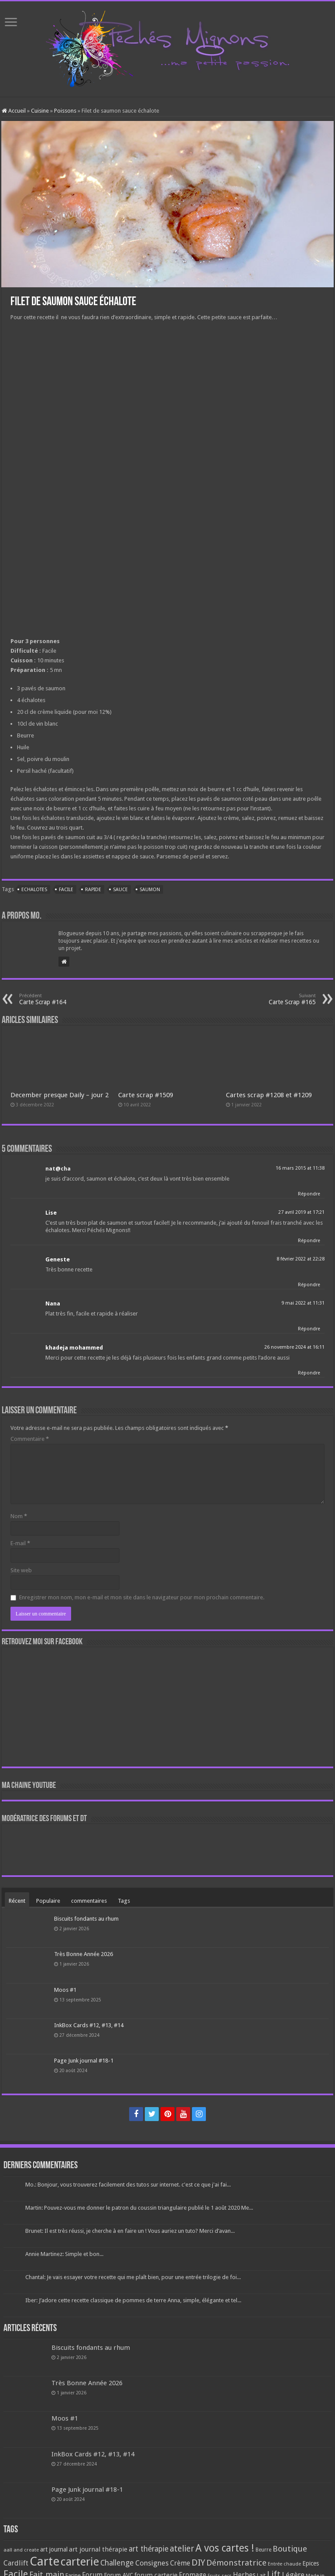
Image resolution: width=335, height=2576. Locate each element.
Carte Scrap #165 (271, 999)
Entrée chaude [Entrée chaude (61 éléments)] (284, 2564)
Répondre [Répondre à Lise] (309, 1240)
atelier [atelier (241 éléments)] (182, 2549)
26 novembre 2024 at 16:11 (294, 1347)
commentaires (89, 1901)
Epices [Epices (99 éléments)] (310, 2563)
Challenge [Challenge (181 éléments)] (117, 2563)
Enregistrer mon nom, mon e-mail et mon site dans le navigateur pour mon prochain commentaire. (141, 1597)
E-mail (20, 1543)
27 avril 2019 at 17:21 (301, 1212)
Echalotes (34, 889)
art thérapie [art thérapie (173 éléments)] (148, 2549)
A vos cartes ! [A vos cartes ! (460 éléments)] (224, 2548)
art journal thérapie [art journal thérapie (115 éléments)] (98, 2549)
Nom (18, 1516)
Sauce (120, 889)
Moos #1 (65, 1990)
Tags (124, 1901)
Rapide (93, 889)
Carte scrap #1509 (145, 1095)
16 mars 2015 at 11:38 (300, 1168)
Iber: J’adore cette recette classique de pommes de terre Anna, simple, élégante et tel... (133, 2300)
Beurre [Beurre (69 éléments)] (263, 2550)
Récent (17, 1901)
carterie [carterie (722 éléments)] (80, 2561)
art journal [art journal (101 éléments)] (54, 2549)
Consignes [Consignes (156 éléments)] (152, 2563)
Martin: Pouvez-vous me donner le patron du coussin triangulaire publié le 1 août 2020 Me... (139, 2207)
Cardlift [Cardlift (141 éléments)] (15, 2563)
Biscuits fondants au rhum (86, 1918)
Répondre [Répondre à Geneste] (309, 1285)
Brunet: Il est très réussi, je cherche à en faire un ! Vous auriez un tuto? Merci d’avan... (130, 2231)
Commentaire (29, 1439)
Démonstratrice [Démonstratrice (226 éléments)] (236, 2563)
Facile (66, 889)
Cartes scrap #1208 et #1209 (269, 1095)
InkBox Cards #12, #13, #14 (88, 2025)
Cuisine (40, 110)
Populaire (48, 1901)
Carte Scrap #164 (64, 999)
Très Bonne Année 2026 (83, 1954)
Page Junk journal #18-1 (83, 2060)
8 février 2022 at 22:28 (301, 1259)
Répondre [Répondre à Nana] (309, 1329)
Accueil (14, 110)
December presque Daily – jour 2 (59, 1095)
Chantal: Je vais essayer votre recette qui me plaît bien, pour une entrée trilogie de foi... (133, 2277)
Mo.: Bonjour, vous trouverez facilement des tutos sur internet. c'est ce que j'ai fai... (128, 2184)
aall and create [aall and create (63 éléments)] (21, 2550)
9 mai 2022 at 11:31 (303, 1303)
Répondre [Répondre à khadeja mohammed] (309, 1373)
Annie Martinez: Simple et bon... (64, 2254)
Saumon (150, 889)
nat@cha (58, 1168)
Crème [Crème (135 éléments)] (180, 2563)
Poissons (65, 110)
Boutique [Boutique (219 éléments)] (290, 2548)
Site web (21, 1570)
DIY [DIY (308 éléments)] (198, 2562)
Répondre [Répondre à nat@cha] (309, 1194)
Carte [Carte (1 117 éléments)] (44, 2561)
